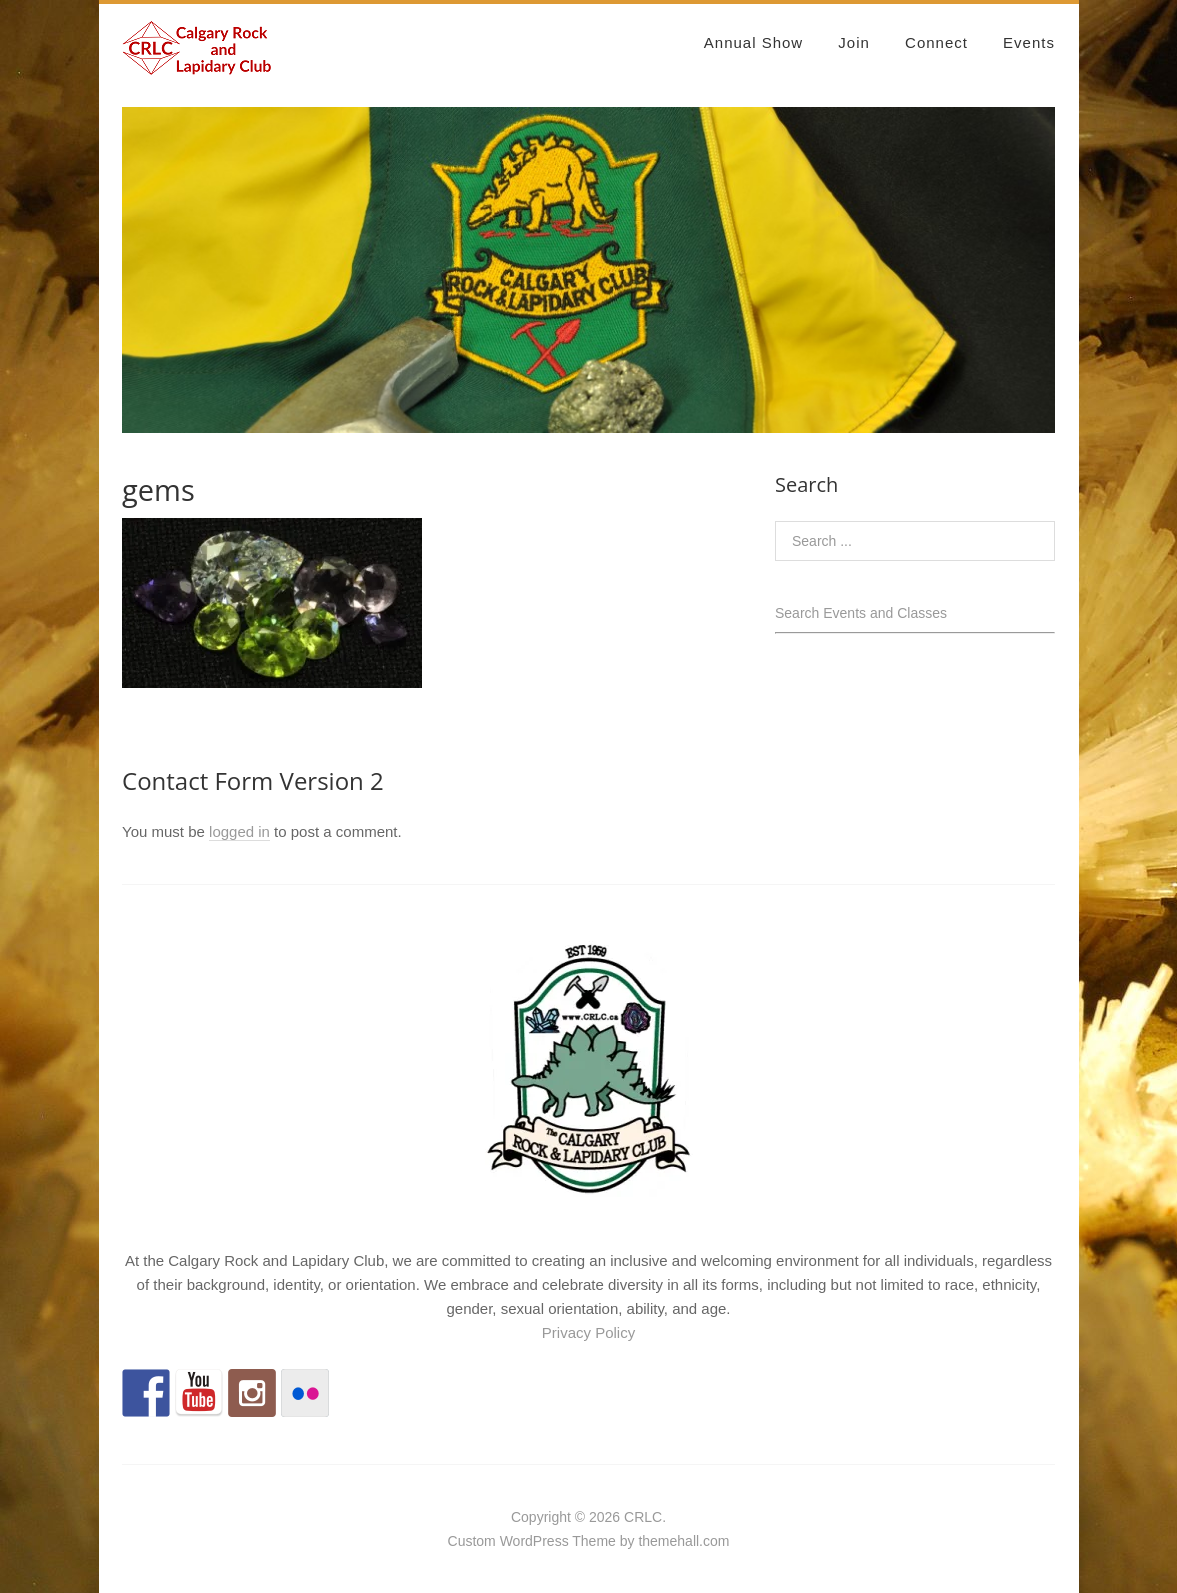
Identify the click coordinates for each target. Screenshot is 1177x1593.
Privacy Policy (588, 1332)
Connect (936, 42)
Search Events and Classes (861, 613)
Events (1029, 42)
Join (854, 42)
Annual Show (753, 42)
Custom (472, 1541)
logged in (239, 831)
